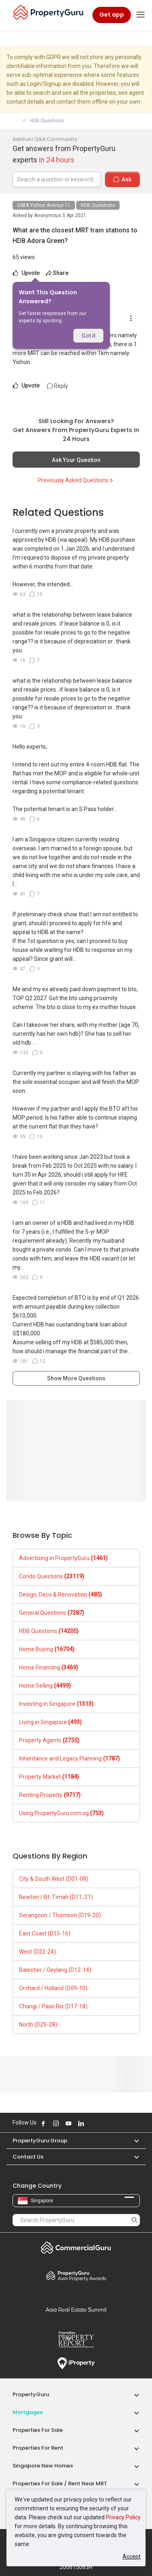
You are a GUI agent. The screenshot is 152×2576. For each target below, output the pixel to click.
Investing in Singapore (56, 1704)
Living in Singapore (50, 1722)
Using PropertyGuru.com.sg (61, 1813)
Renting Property (50, 1795)
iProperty (76, 2363)
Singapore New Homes (43, 2466)
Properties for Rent (38, 2448)
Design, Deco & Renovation (60, 1594)
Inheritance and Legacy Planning (69, 1758)
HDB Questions (98, 205)
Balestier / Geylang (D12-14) (55, 1970)
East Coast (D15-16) (45, 1933)
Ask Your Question (76, 460)
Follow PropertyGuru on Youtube (68, 2123)
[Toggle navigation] (141, 14)
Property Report (76, 2339)
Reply (57, 386)
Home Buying (47, 1649)
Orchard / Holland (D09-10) (53, 1988)
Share (57, 273)
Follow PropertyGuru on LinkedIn (81, 2123)
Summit (76, 2309)
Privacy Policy (123, 2517)
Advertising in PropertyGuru (63, 1558)
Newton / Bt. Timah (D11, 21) (56, 1897)
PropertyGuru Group (40, 2140)
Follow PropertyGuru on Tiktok (101, 2123)
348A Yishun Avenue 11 (44, 205)
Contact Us (28, 2157)
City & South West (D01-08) (53, 1879)
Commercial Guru (76, 2248)
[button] (132, 2140)
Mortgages (28, 2412)
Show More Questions (76, 1378)
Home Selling (45, 1685)
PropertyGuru (31, 2394)
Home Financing (48, 1667)
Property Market (49, 1776)
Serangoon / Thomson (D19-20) (60, 1915)
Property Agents (49, 1740)
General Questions (51, 1612)
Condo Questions (51, 1576)
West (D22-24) (37, 1951)
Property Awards (76, 2275)
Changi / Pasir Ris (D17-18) (53, 2006)
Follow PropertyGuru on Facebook (43, 2123)
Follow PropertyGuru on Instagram (56, 2123)
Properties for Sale (38, 2430)
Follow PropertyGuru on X (92, 2123)
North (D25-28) (38, 2024)
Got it (88, 335)
